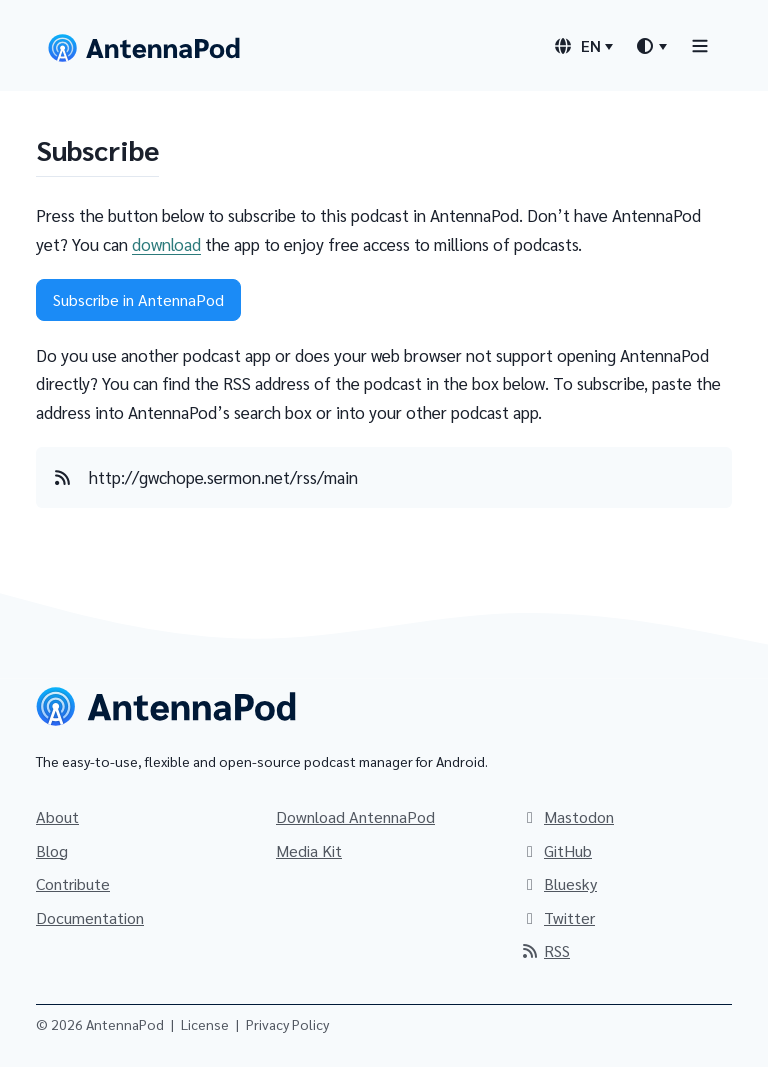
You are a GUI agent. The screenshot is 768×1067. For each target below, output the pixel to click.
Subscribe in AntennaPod (138, 299)
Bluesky (558, 883)
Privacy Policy (287, 1024)
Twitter (557, 917)
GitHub (556, 850)
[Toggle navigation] (700, 45)
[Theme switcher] (651, 46)
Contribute (73, 883)
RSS (545, 950)
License (205, 1024)
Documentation (90, 917)
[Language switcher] (583, 46)
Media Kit (309, 850)
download (166, 244)
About (57, 816)
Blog (52, 850)
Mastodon (567, 816)
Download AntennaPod (355, 816)
